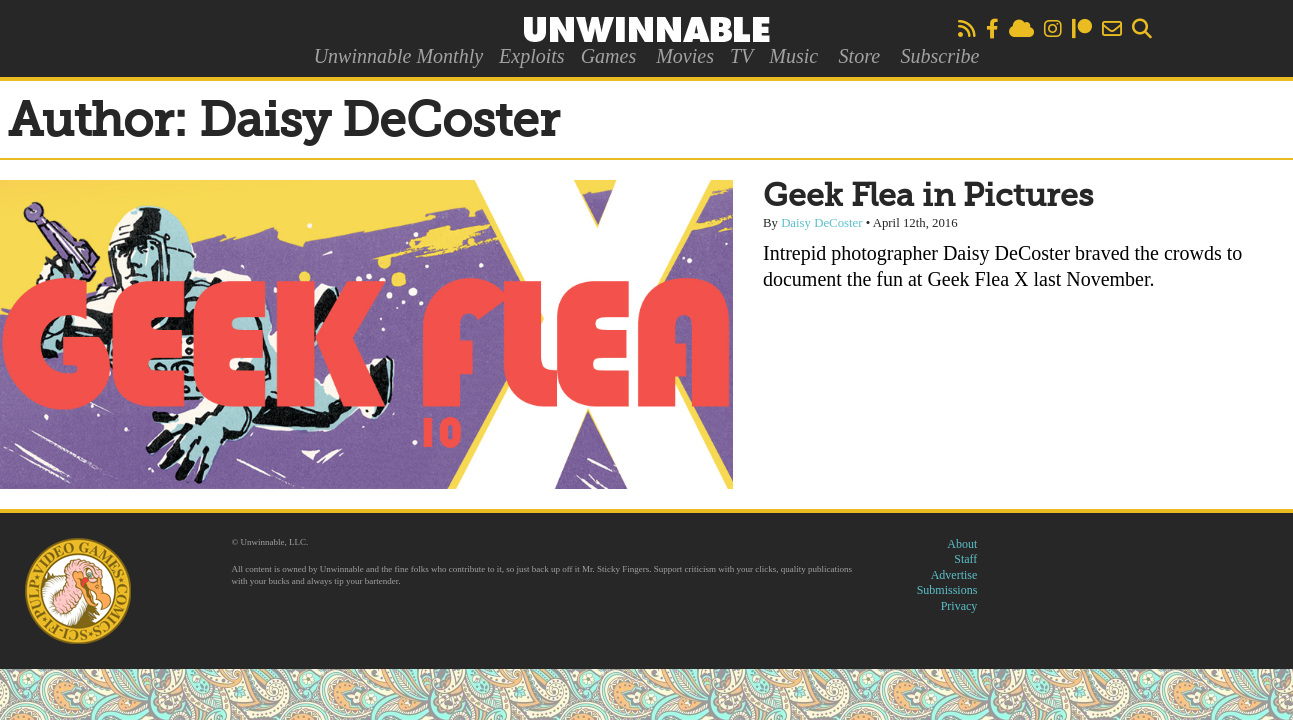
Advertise (954, 575)
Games (609, 56)
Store (859, 56)
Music (793, 56)
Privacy (959, 606)
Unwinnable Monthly (398, 56)
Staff (965, 559)
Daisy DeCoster (821, 223)
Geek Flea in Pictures (928, 197)
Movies (685, 56)
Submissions (947, 590)
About (962, 544)
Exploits (532, 56)
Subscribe (939, 56)
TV (741, 56)
